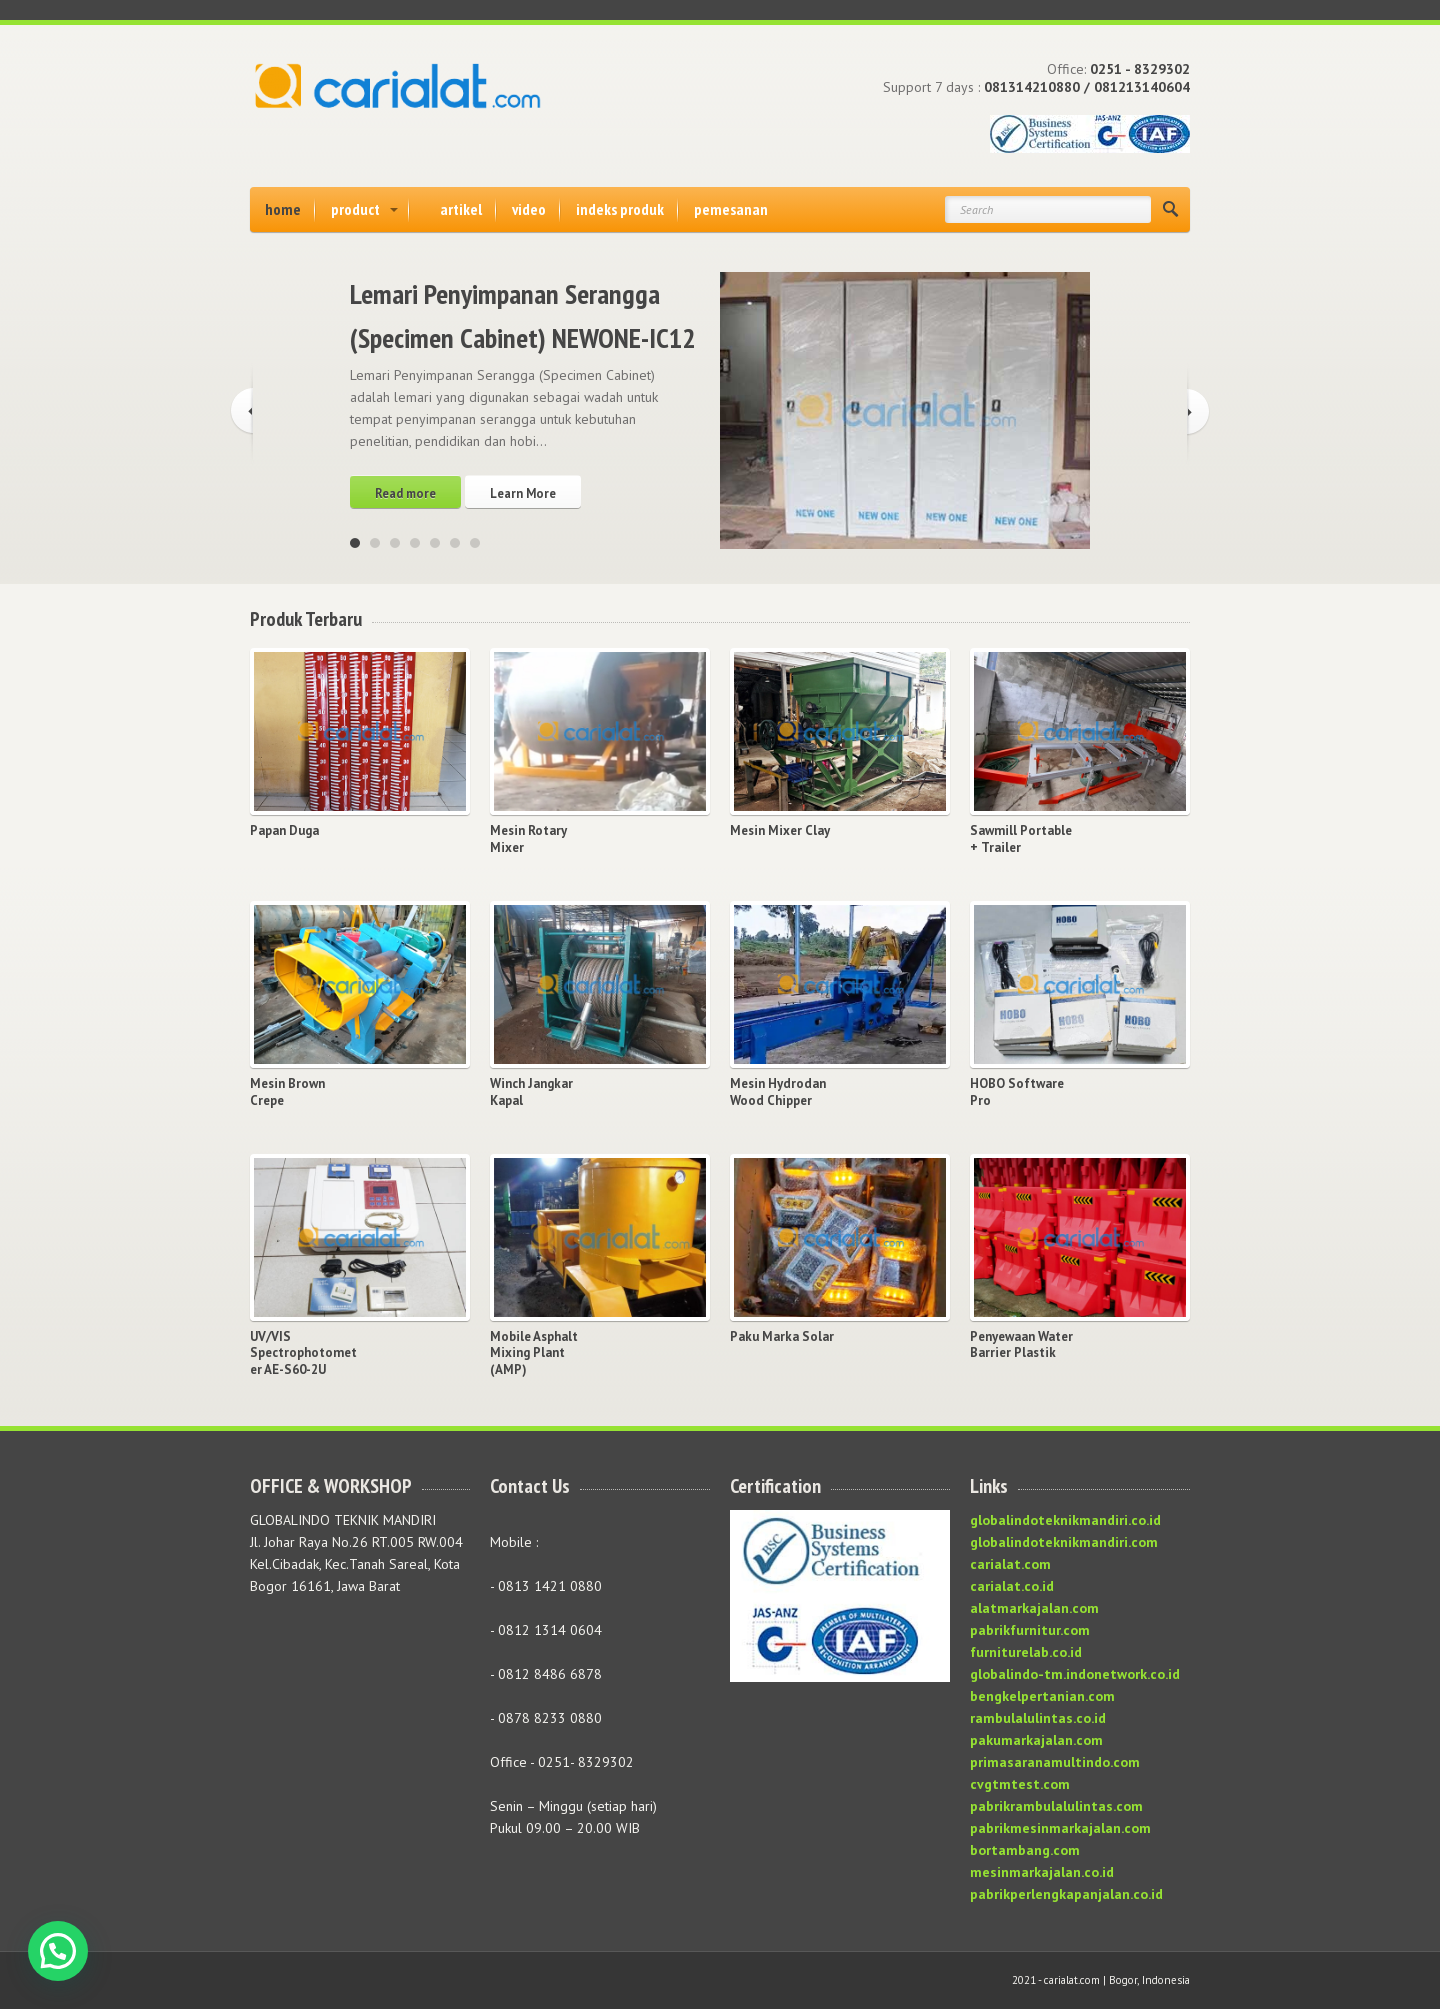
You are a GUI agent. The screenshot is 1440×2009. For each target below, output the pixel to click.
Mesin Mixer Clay (780, 831)
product (355, 209)
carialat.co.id (1012, 1586)
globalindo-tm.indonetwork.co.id (1075, 1674)
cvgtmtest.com (1020, 1784)
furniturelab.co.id (1026, 1652)
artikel (461, 209)
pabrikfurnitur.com (1030, 1630)
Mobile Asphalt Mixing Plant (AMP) (534, 1354)
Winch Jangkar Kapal (531, 1092)
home (283, 209)
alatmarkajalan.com (1034, 1608)
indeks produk (620, 209)
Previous (242, 414)
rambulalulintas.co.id (1038, 1718)
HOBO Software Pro (1017, 1092)
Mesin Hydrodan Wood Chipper (778, 1092)
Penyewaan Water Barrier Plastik (1021, 1345)
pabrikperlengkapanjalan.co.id (1066, 1894)
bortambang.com (1025, 1850)
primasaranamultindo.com (1055, 1762)
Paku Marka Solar (782, 1337)
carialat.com (1010, 1564)
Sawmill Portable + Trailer (1021, 839)
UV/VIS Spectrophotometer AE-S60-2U (303, 1354)
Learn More (523, 493)
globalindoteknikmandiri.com (1064, 1542)
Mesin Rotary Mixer (528, 839)
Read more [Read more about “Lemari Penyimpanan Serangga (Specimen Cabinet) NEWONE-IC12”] (405, 493)
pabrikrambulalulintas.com (1056, 1806)
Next (1198, 414)
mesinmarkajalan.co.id (1042, 1872)
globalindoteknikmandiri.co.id (1065, 1520)
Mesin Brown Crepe (287, 1092)
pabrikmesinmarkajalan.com (1060, 1828)
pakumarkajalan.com (1036, 1740)
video (529, 209)
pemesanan (731, 209)
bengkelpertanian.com (1042, 1696)
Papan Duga (284, 831)
